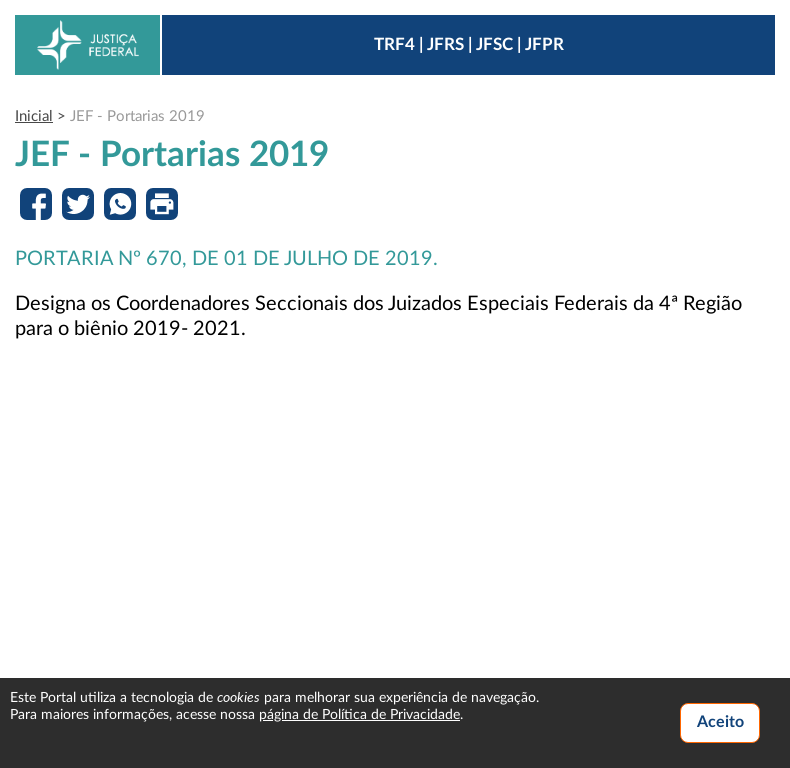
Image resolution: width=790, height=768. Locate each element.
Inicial (34, 116)
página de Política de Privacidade (359, 715)
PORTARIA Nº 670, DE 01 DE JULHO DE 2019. (226, 259)
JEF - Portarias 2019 (137, 116)
